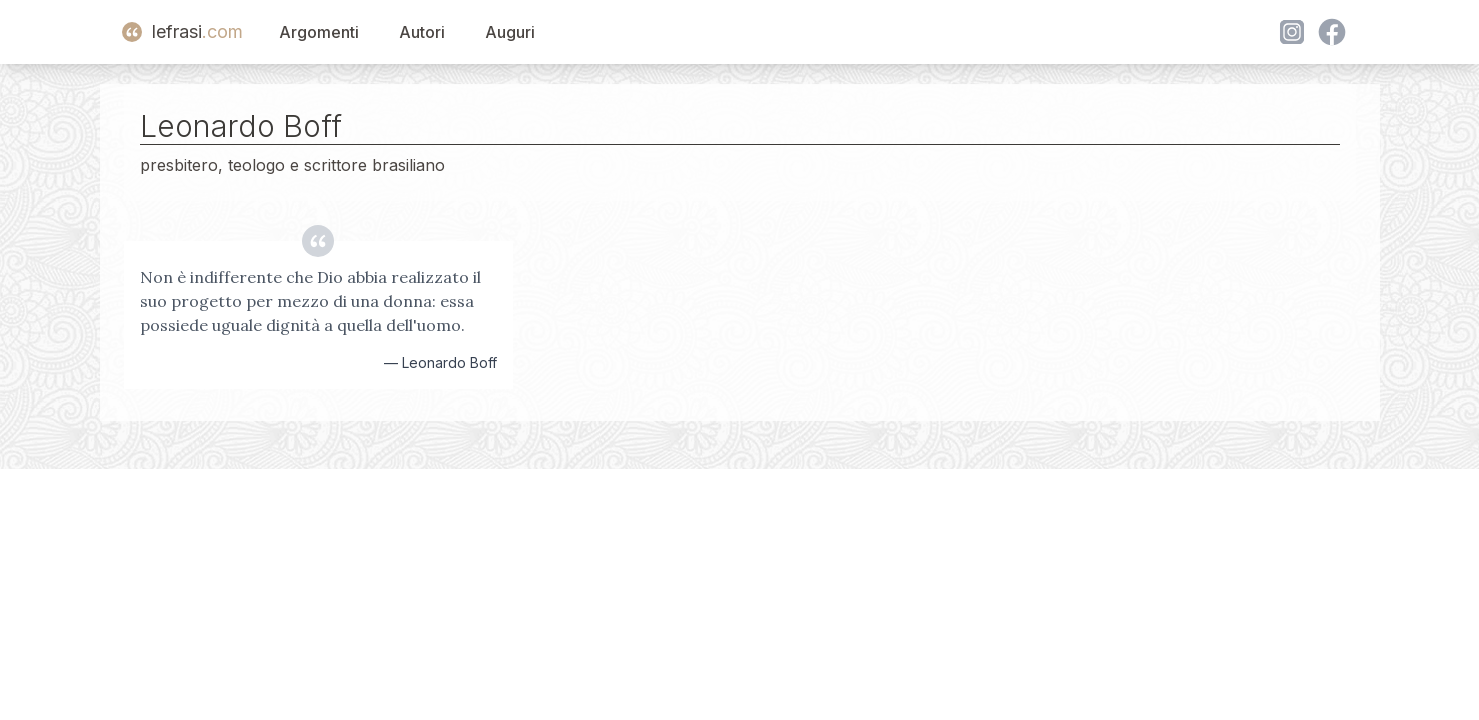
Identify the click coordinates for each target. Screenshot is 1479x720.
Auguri (510, 32)
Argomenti (319, 32)
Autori (422, 32)
